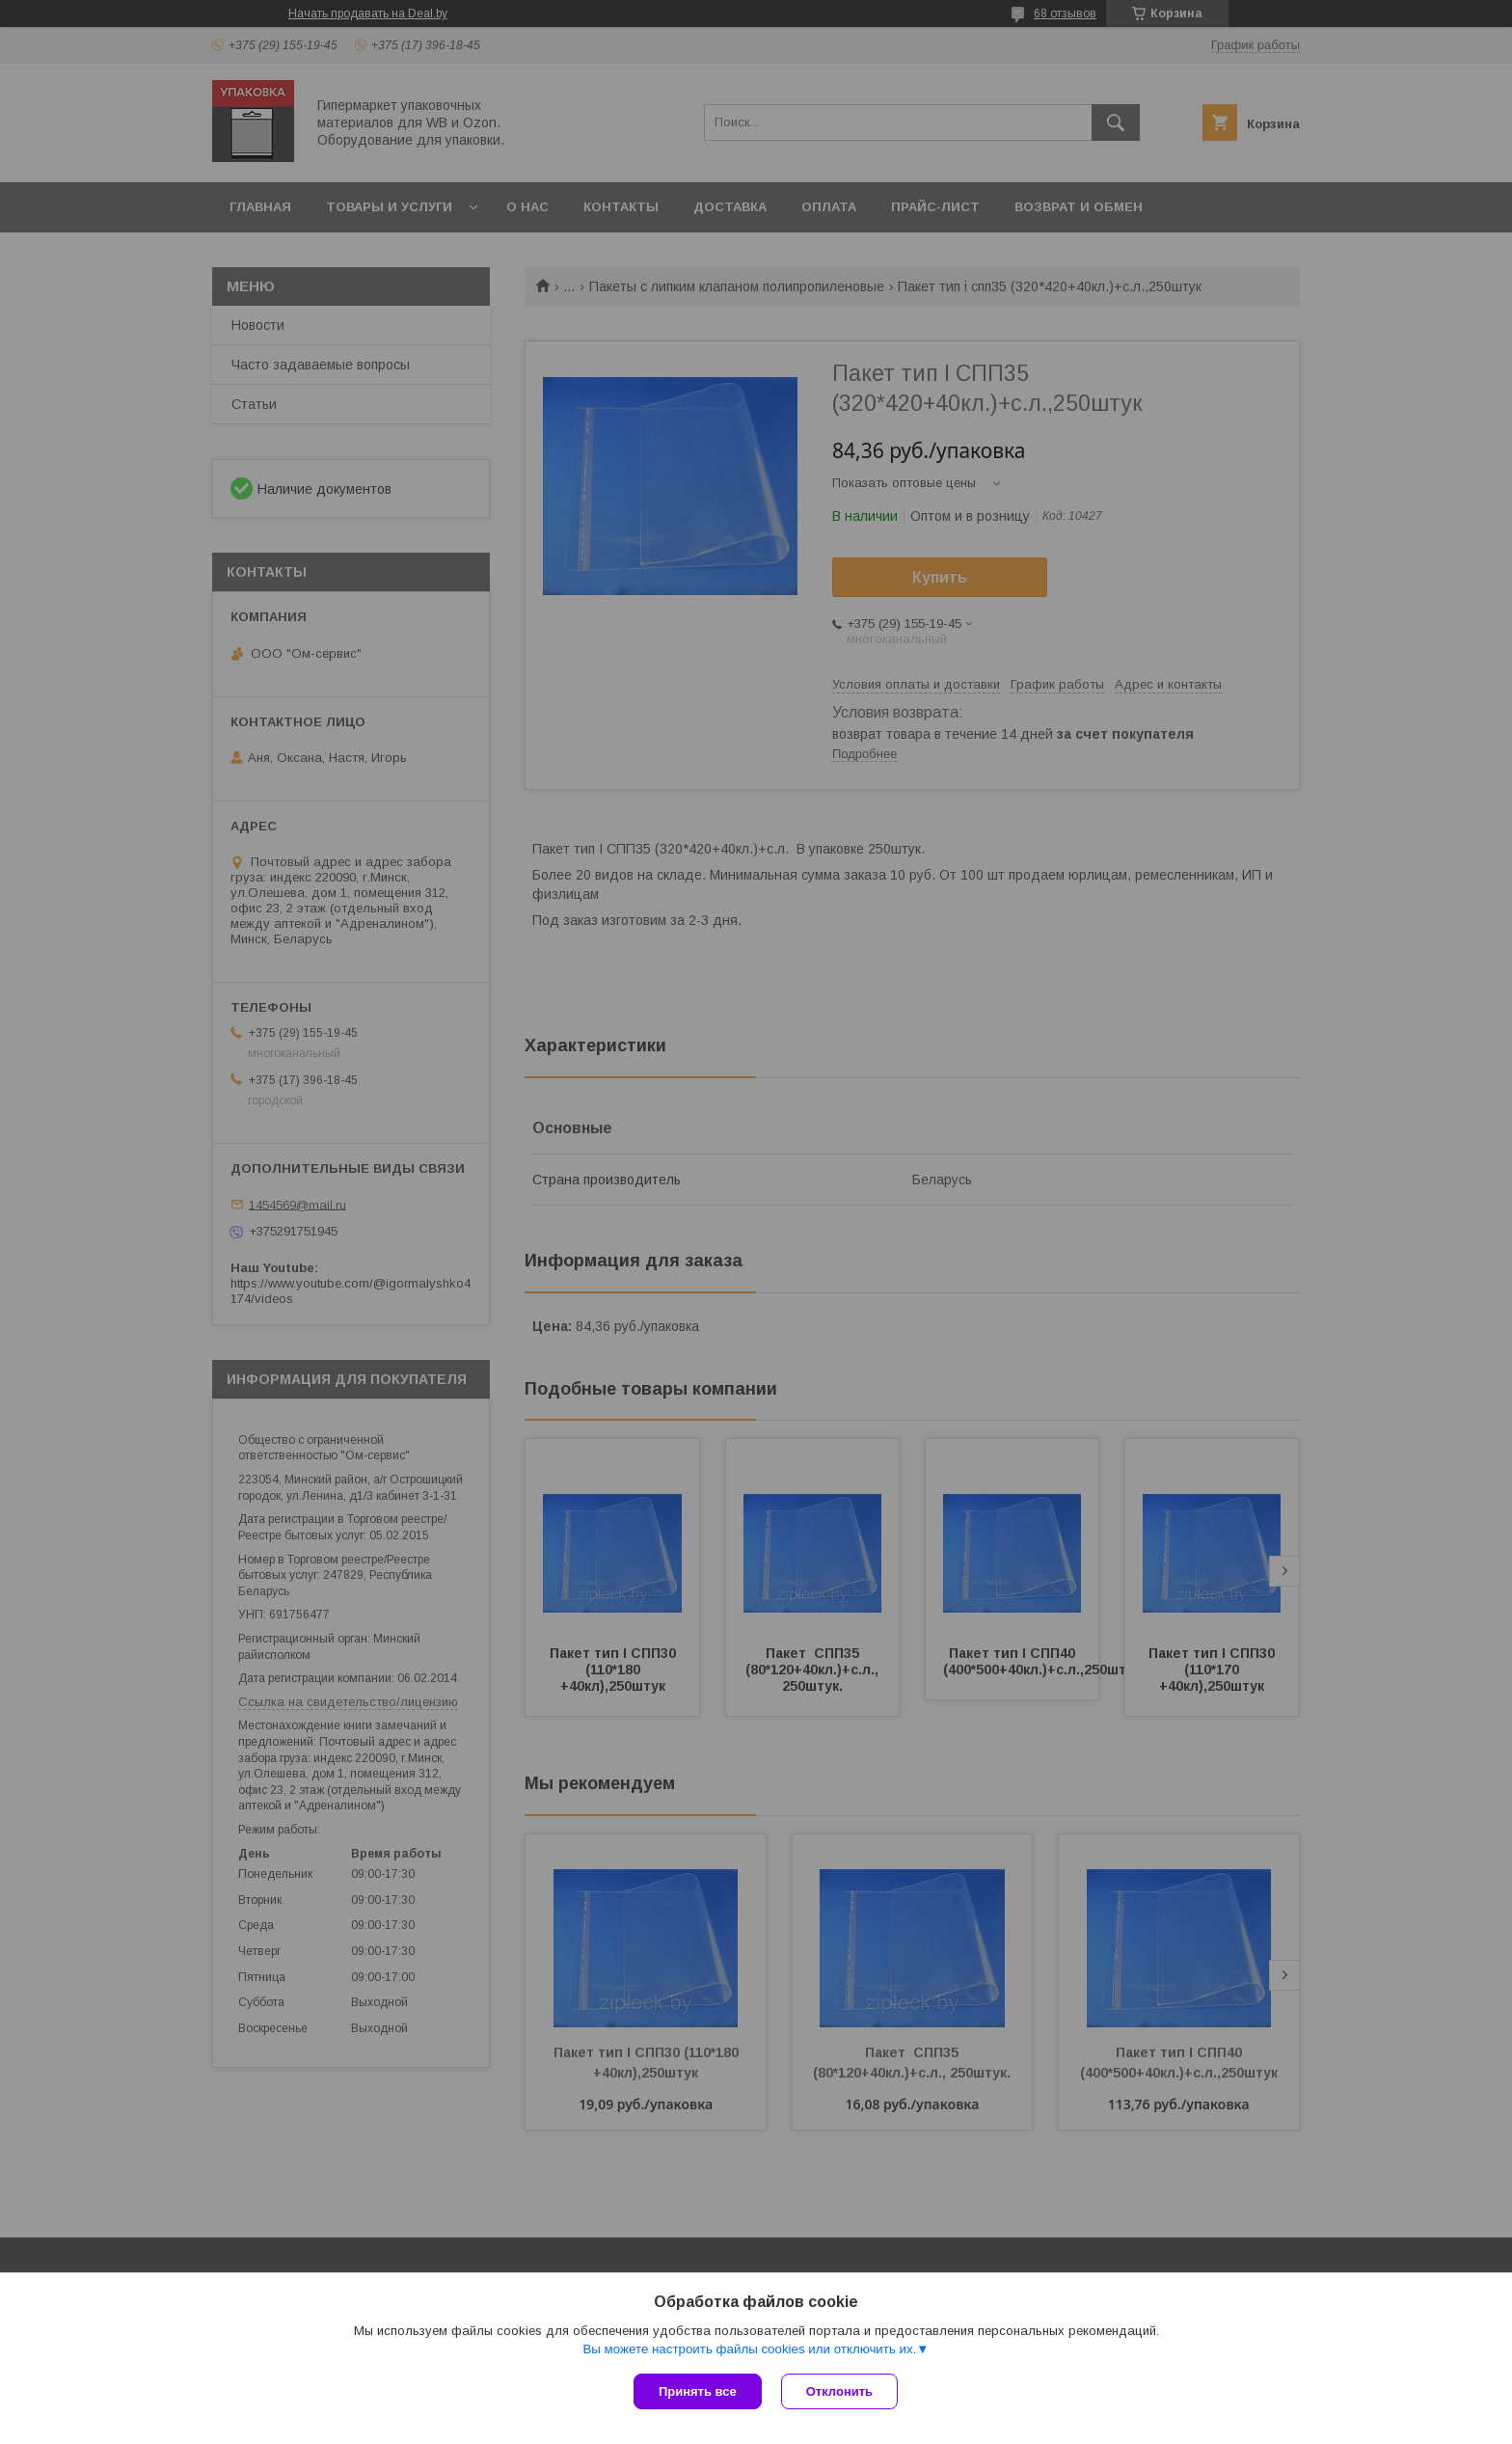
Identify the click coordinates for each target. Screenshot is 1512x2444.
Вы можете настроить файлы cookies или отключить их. (749, 2349)
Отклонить (839, 2391)
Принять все (698, 2391)
